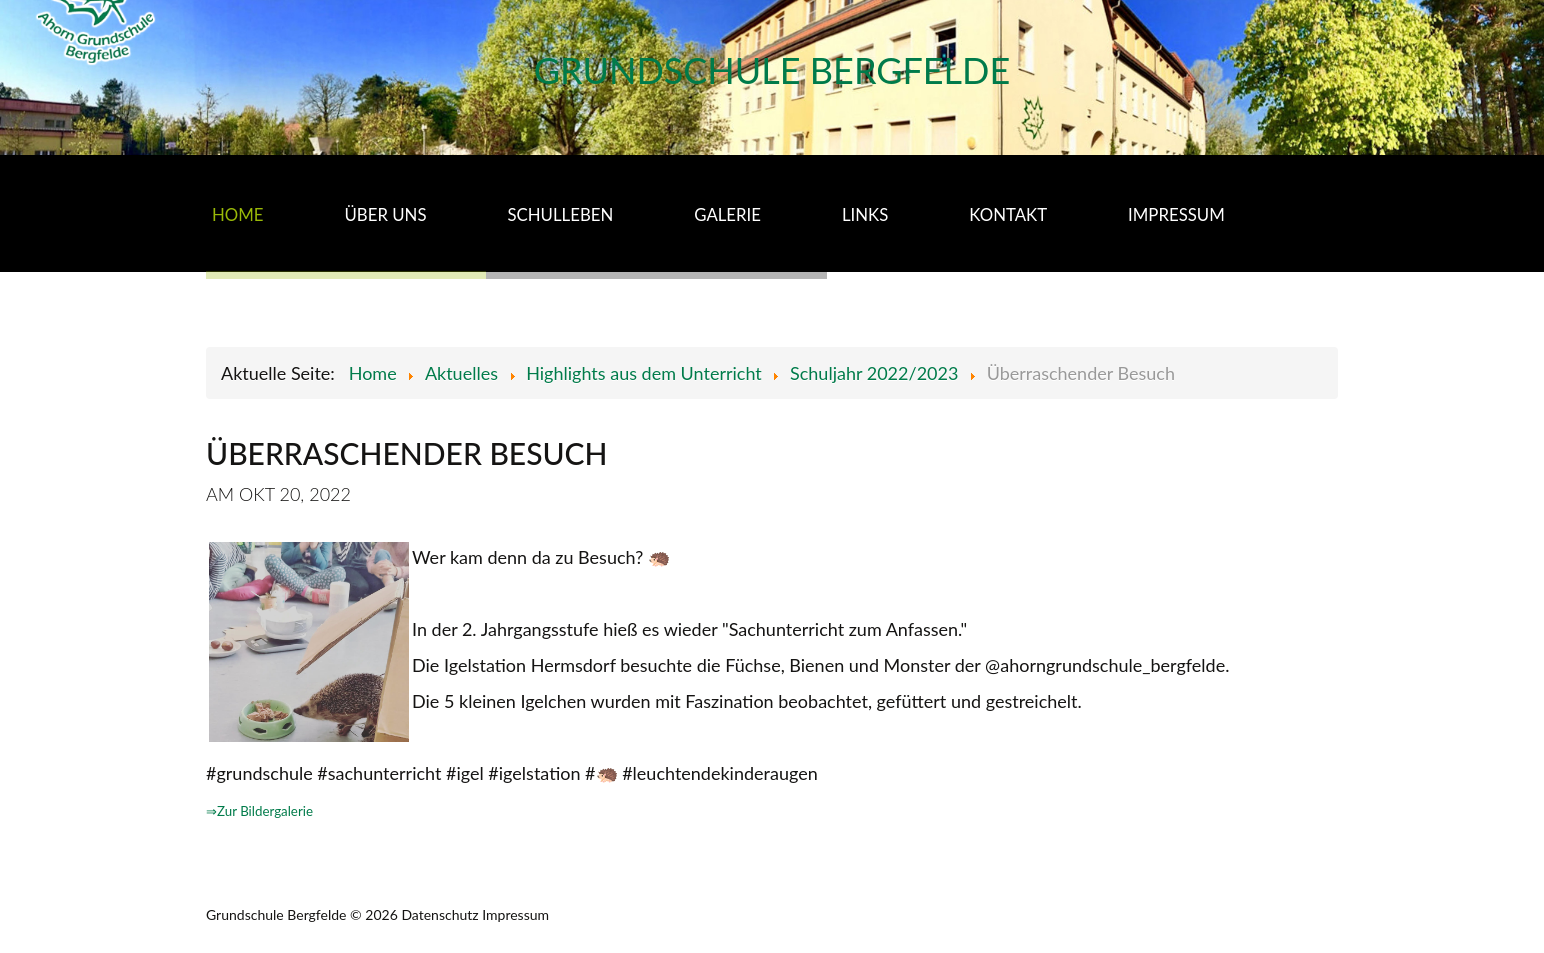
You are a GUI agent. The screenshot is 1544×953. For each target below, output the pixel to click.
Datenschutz (439, 914)
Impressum (515, 914)
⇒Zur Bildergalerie (259, 811)
